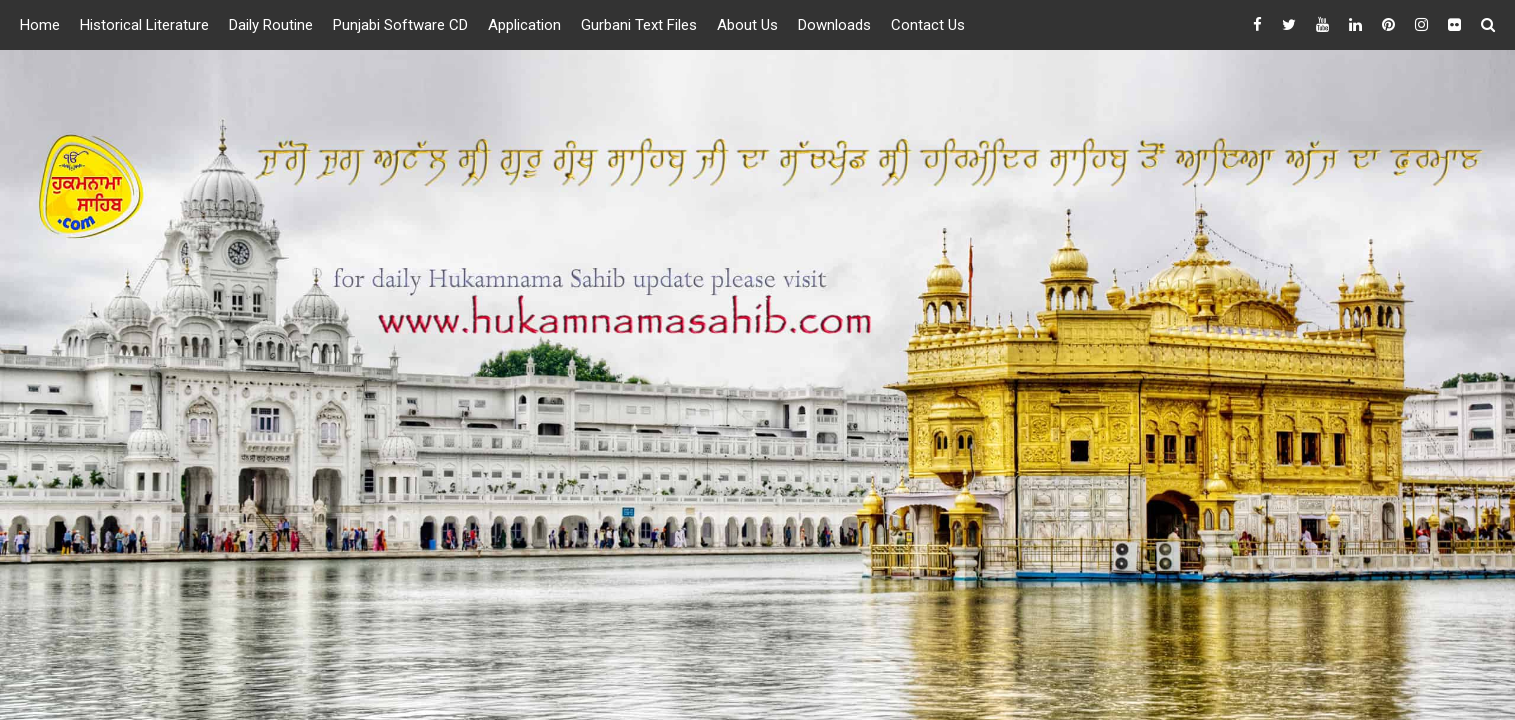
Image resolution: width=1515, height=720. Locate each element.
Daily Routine (271, 25)
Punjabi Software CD (400, 25)
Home (40, 25)
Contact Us (928, 25)
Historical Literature (144, 25)
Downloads (834, 25)
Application (524, 25)
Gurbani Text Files (639, 25)
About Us (747, 25)
